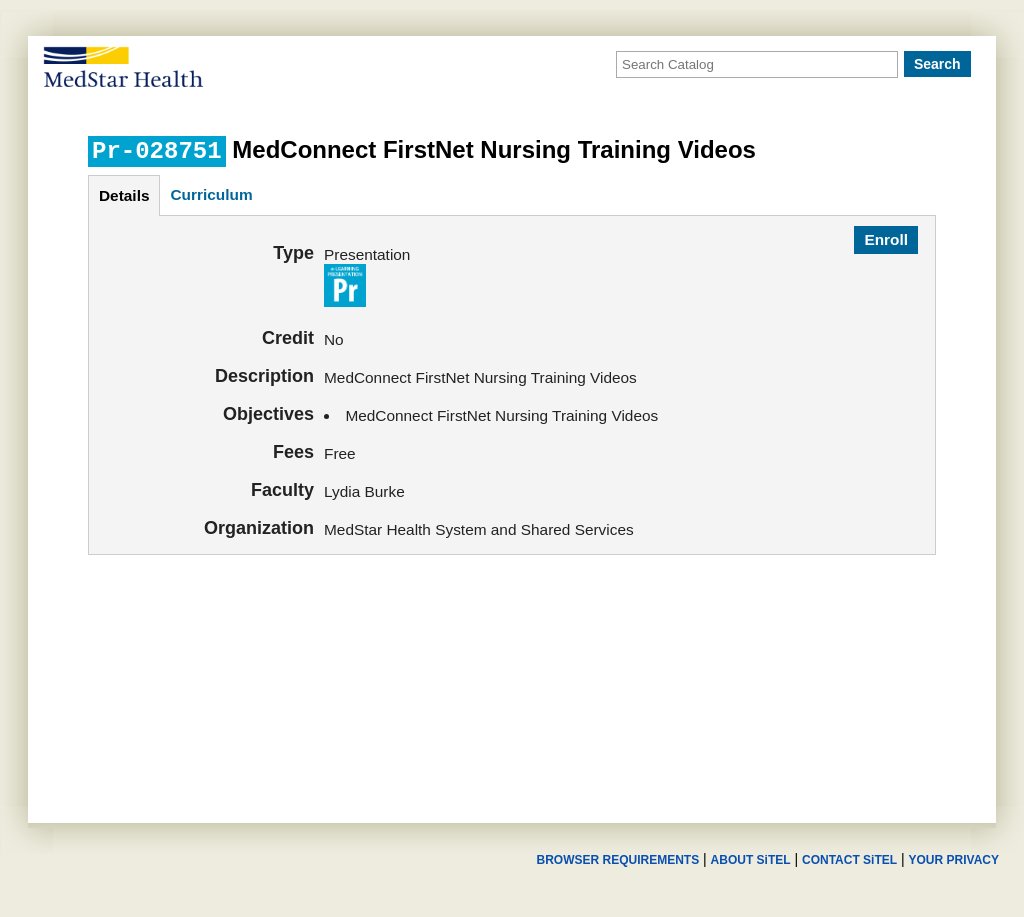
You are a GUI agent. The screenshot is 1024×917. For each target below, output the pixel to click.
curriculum (211, 194)
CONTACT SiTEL (849, 860)
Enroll (886, 239)
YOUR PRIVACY (954, 860)
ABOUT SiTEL (751, 860)
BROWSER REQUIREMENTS (617, 860)
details (124, 195)
